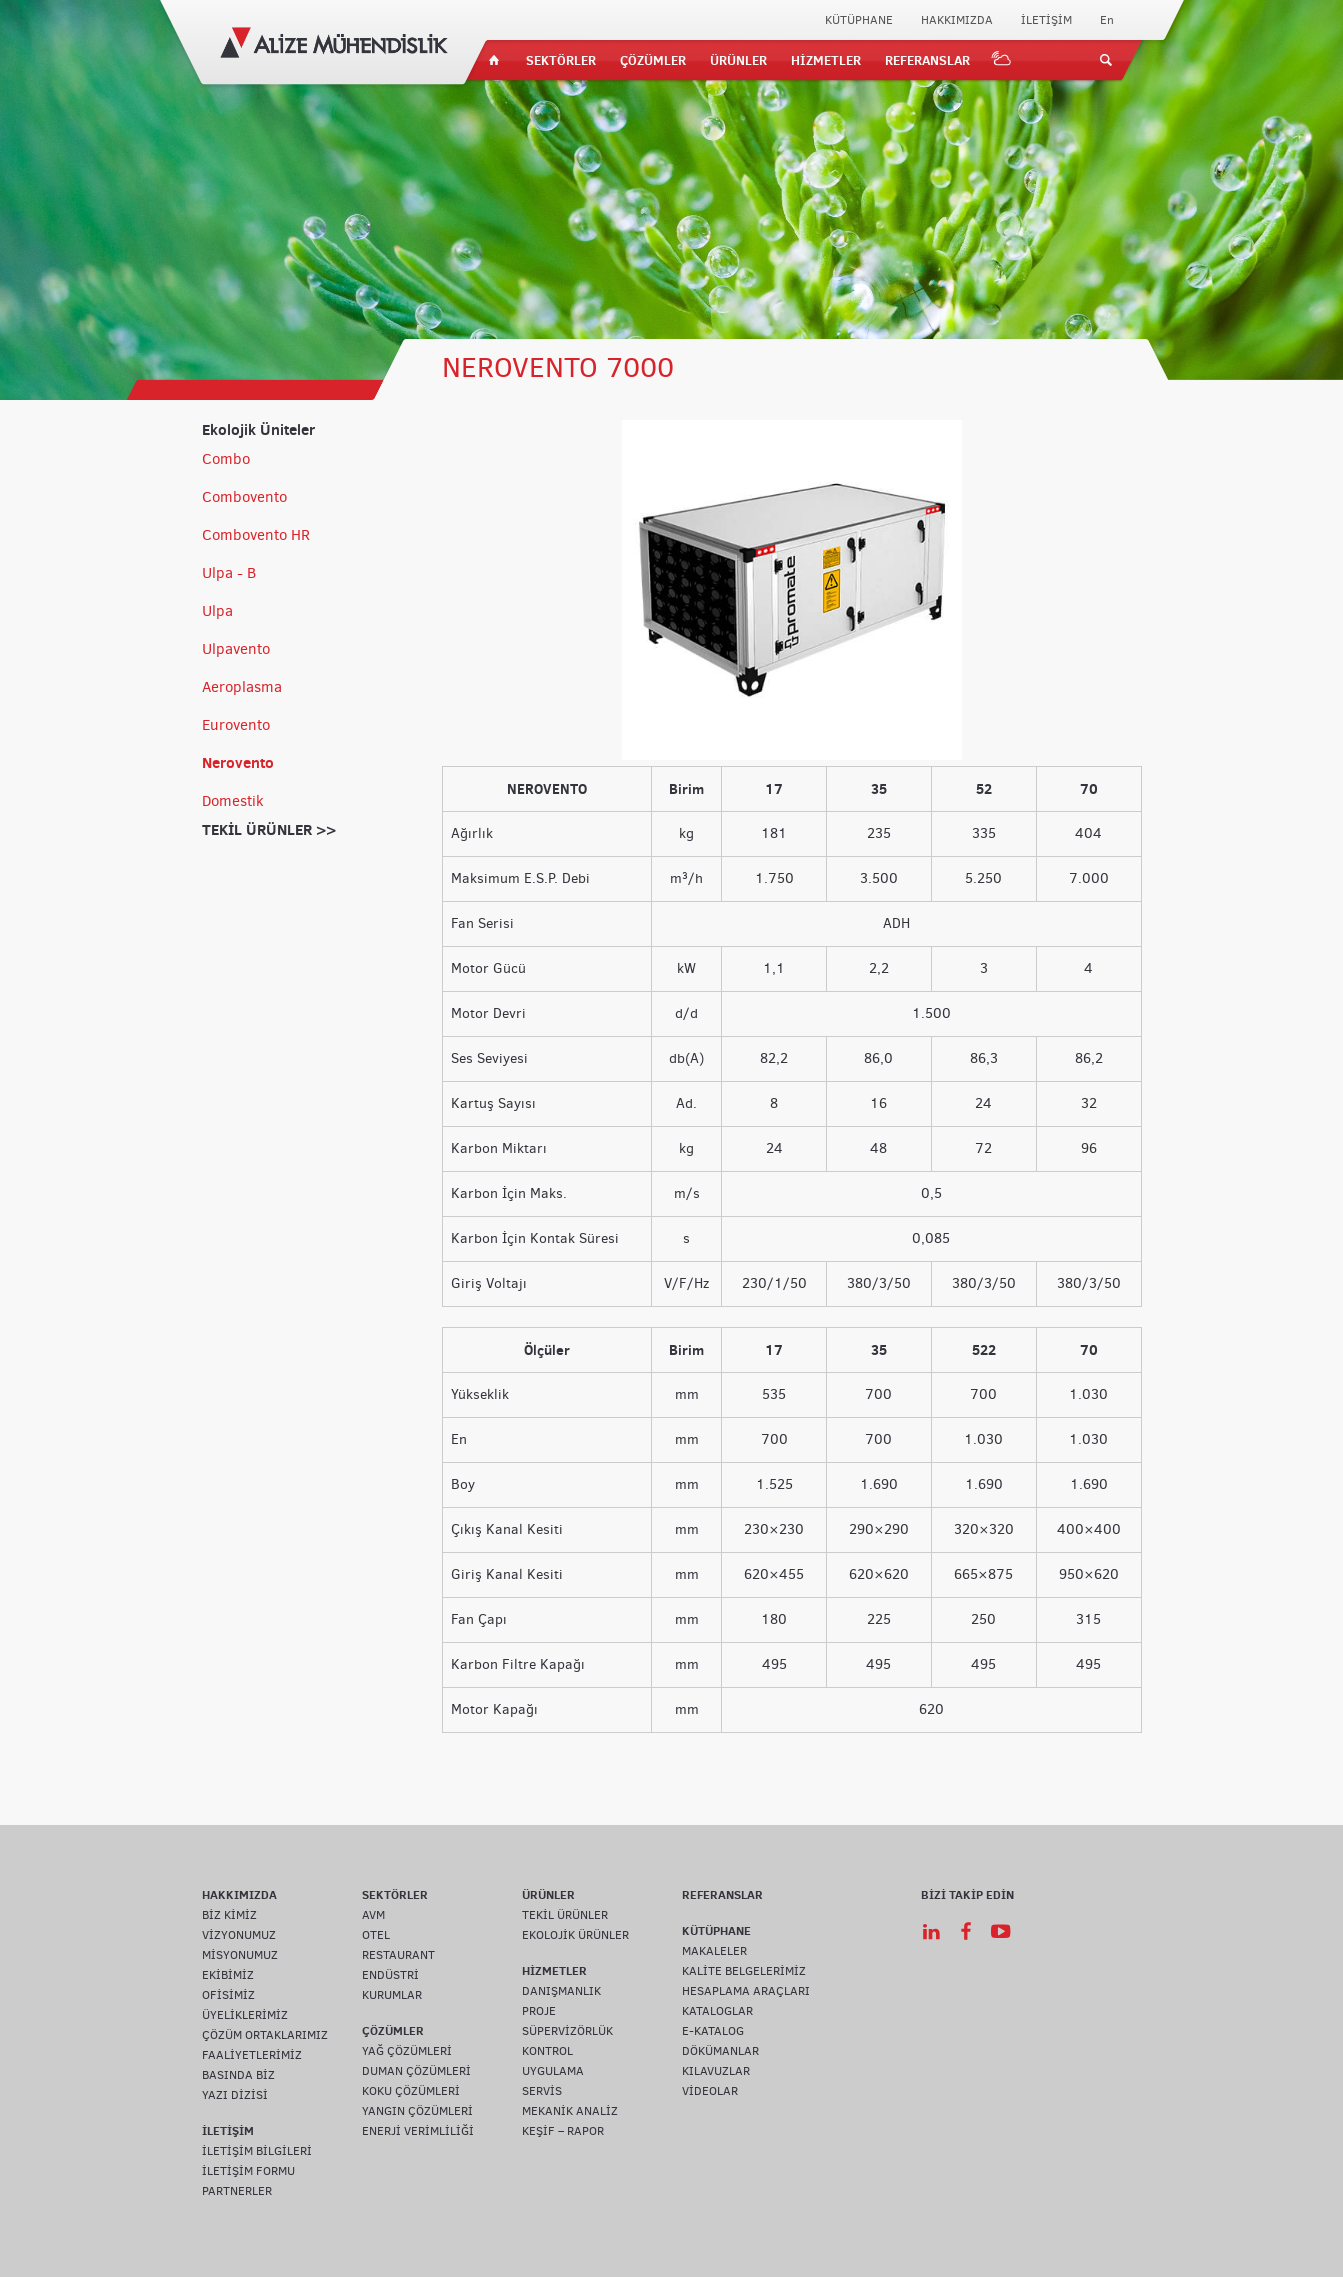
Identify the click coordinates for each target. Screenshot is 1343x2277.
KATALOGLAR (717, 2011)
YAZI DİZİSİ (235, 2095)
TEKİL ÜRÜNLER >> (269, 829)
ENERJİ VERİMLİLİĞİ (418, 2131)
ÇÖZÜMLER (653, 60)
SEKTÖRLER (561, 60)
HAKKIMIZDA (957, 20)
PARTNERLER (237, 2191)
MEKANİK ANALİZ (570, 2111)
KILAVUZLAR (716, 2071)
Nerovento (238, 762)
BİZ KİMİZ (229, 1915)
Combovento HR (256, 535)
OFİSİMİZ (228, 1995)
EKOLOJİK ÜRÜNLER (575, 1935)
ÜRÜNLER (738, 60)
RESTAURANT (398, 1955)
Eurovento (236, 725)
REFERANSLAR (927, 60)
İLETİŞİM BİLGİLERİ (257, 2151)
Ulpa (217, 611)
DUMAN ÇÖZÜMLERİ (416, 2071)
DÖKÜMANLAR (720, 2051)
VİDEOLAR (710, 2091)
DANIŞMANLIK (561, 1991)
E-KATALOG (713, 2031)
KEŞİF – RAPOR (563, 2131)
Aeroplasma (242, 687)
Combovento (244, 497)
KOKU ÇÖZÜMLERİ (411, 2091)
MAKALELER (714, 1951)
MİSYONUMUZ (240, 1955)
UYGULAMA (553, 2071)
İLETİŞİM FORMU (248, 2171)
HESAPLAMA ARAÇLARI (746, 1991)
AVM (373, 1915)
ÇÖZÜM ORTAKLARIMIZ (265, 2035)
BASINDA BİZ (238, 2075)
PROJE (539, 2011)
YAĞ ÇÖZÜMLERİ (407, 2051)
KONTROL (547, 2051)
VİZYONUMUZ (239, 1935)
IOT (1002, 60)
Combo (226, 459)
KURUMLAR (392, 1995)
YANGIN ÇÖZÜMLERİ (417, 2111)
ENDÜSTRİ (390, 1975)
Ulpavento (236, 649)
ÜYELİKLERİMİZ (245, 2015)
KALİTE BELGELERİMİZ (744, 1971)
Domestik (233, 801)
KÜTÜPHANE (859, 20)
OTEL (376, 1935)
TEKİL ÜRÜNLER (565, 1915)
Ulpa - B (229, 573)
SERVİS (542, 2091)
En (1107, 20)
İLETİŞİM (1046, 20)
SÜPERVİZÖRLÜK (567, 2031)
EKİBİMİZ (228, 1975)
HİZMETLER (826, 60)
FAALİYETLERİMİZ (252, 2055)
